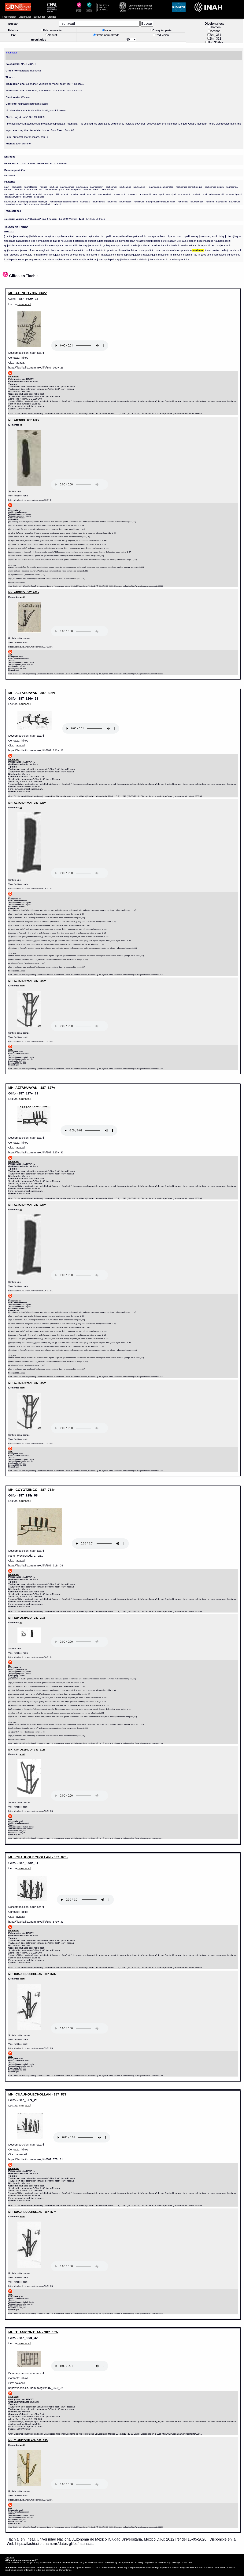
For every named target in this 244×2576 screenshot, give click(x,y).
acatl (22, 597)
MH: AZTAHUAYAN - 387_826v (31, 693)
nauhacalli (17, 187)
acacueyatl (158, 194)
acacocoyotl (119, 194)
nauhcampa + (140, 187)
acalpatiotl (39, 196)
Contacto (9, 2557)
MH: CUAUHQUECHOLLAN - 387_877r (38, 2094)
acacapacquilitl (51, 194)
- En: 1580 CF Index (19, 163)
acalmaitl (27, 196)
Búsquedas (39, 17)
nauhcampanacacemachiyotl (64, 201)
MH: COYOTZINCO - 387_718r (31, 1490)
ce (21, 424)
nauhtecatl (183, 201)
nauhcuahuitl (99, 201)
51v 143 (9, 231)
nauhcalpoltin (96, 187)
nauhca (43, 187)
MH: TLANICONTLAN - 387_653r (33, 2332)
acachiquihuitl (104, 194)
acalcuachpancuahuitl (213, 194)
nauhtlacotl (221, 201)
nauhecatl (112, 201)
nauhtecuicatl (196, 201)
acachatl (91, 194)
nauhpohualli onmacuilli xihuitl (161, 201)
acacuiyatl (171, 194)
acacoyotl (132, 194)
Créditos (51, 17)
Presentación (9, 17)
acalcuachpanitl (234, 194)
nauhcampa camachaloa (161, 187)
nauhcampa (125, 187)
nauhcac (54, 187)
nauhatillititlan (30, 187)
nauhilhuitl (139, 201)
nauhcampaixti (73, 189)
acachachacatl (78, 194)
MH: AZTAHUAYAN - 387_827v (31, 1088)
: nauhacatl (24, 304)
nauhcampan (107, 189)
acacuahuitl (145, 194)
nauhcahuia (82, 187)
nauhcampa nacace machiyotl (28, 189)
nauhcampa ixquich (214, 187)
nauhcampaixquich (55, 189)
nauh (6, 187)
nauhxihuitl (234, 201)
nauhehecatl (125, 201)
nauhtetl (210, 201)
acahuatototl (184, 194)
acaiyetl (196, 194)
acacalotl (37, 194)
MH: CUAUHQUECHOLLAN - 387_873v (38, 1857)
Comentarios (65, 2570)
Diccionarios (24, 17)
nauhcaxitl (85, 201)
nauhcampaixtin (90, 189)
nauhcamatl (111, 187)
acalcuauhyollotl (13, 196)
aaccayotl (9, 194)
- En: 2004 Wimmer (52, 163)
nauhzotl (57, 204)
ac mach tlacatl (23, 194)
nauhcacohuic (67, 187)
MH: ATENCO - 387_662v (27, 293)
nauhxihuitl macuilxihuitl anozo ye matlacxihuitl (27, 204)
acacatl (64, 194)
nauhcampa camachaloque (189, 187)
